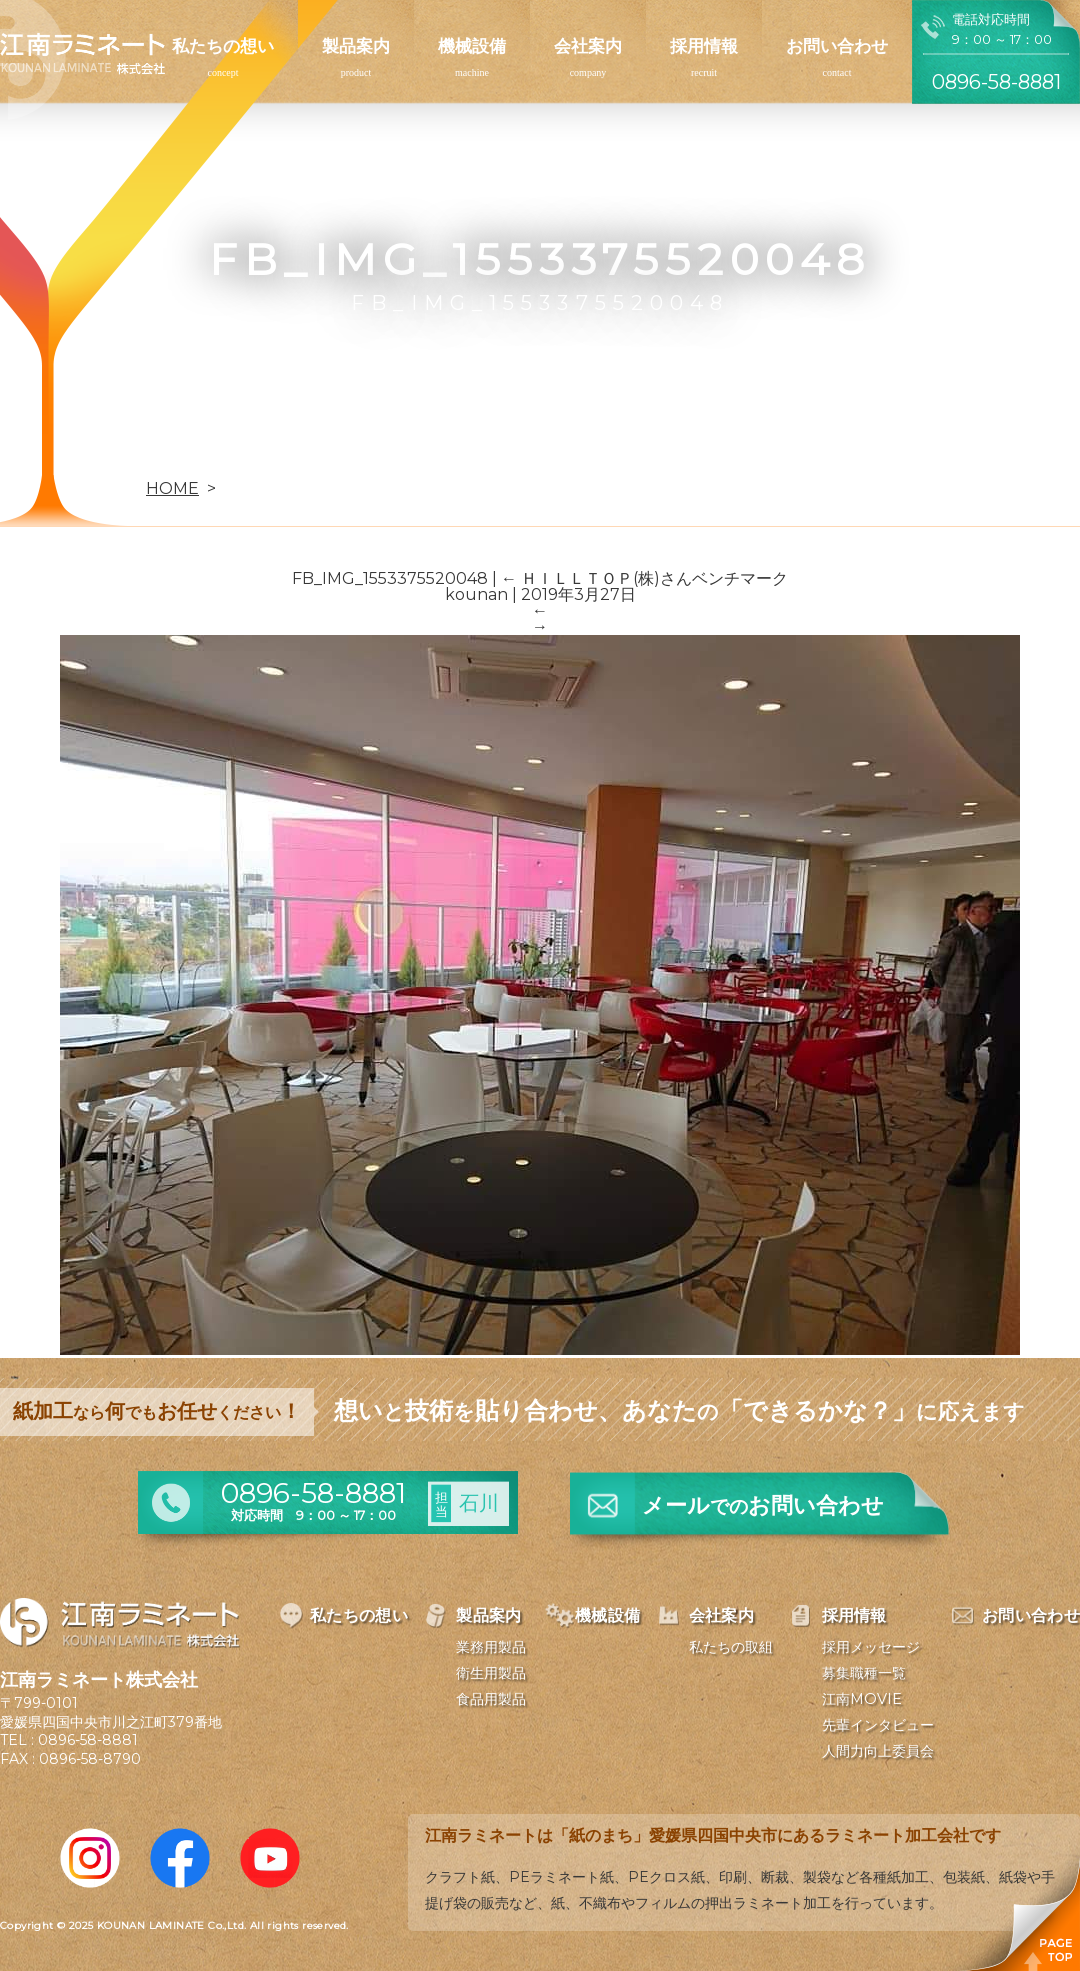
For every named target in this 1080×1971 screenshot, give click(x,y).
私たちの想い (223, 46)
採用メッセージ (871, 1647)
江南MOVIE (862, 1699)
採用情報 (704, 46)
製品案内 (356, 46)
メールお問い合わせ (763, 1505)
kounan (476, 594)
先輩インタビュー (878, 1725)
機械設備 (472, 46)
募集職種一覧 (864, 1673)
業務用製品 (491, 1647)
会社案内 (588, 46)
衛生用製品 (491, 1673)
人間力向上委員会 (878, 1751)
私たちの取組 (731, 1647)
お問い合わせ (837, 46)
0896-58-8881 (88, 1740)
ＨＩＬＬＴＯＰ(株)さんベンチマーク (644, 578)
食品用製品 (491, 1699)
